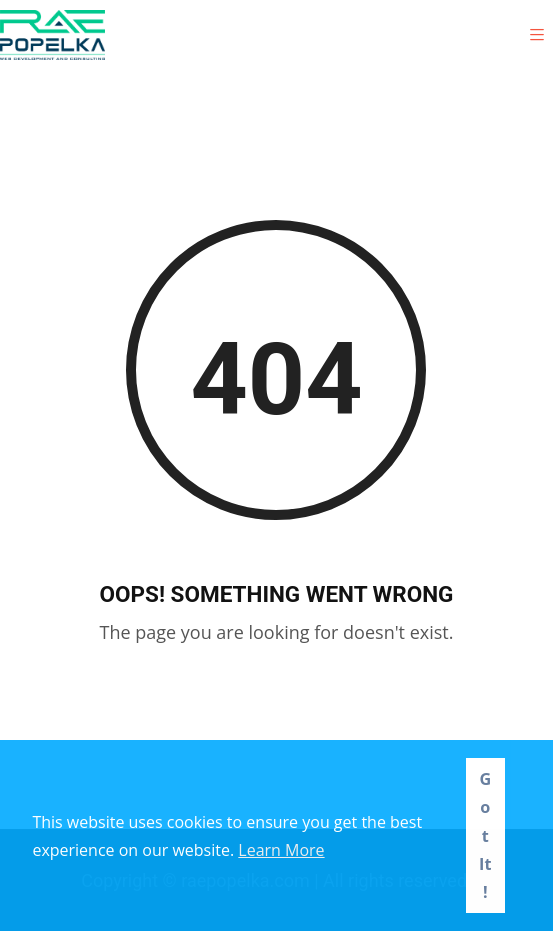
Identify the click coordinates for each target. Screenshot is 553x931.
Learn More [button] (281, 850)
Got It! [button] (485, 835)
